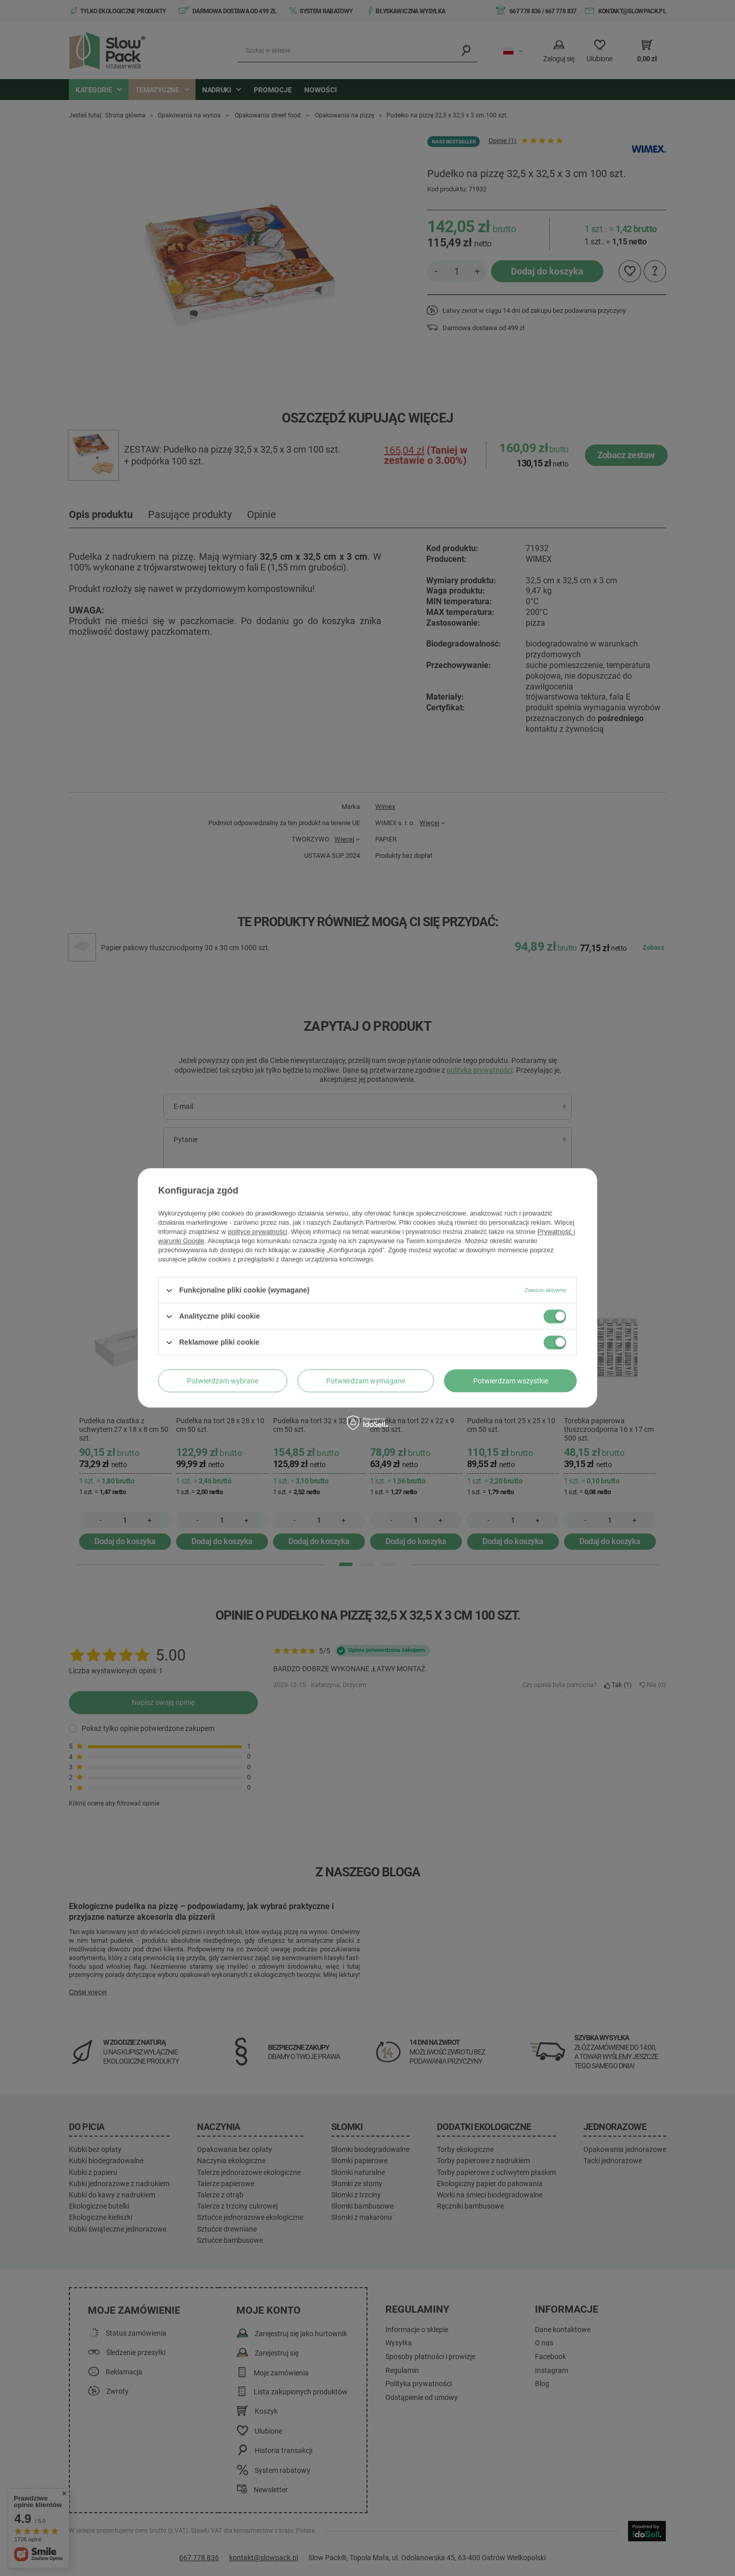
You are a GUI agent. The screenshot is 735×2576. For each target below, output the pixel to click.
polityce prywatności (257, 1231)
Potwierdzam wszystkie (510, 1381)
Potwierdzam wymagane (365, 1381)
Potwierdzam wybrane (222, 1381)
